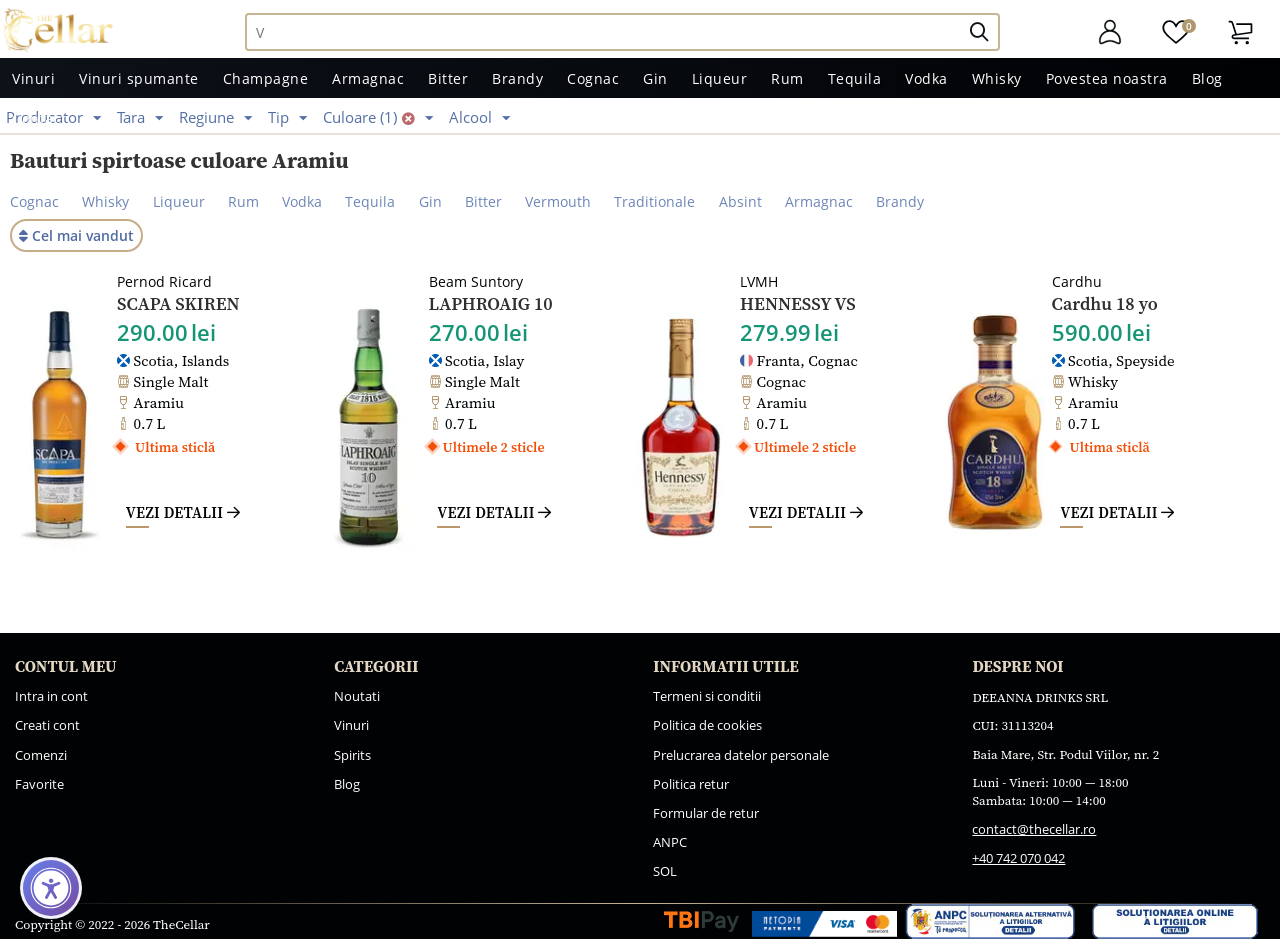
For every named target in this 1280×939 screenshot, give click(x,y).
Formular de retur (706, 813)
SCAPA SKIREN (178, 304)
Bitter (448, 78)
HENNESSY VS (798, 304)
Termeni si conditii (707, 696)
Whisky (997, 78)
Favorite (39, 784)
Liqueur (720, 78)
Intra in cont (51, 696)
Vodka (926, 78)
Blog (1207, 78)
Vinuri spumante (139, 78)
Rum (787, 78)
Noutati (357, 696)
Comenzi (41, 755)
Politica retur (691, 784)
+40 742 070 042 (1018, 858)
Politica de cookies (707, 725)
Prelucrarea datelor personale (741, 755)
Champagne (266, 78)
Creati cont (47, 725)
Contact (39, 118)
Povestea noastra (1107, 78)
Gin (655, 78)
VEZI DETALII (183, 512)
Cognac (593, 78)
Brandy (517, 78)
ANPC (670, 842)
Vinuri (33, 78)
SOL (665, 871)
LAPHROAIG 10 (491, 304)
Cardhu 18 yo (1105, 304)
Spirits (352, 755)
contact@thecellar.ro (1034, 829)
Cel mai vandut (76, 235)
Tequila (855, 78)
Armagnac (368, 78)
